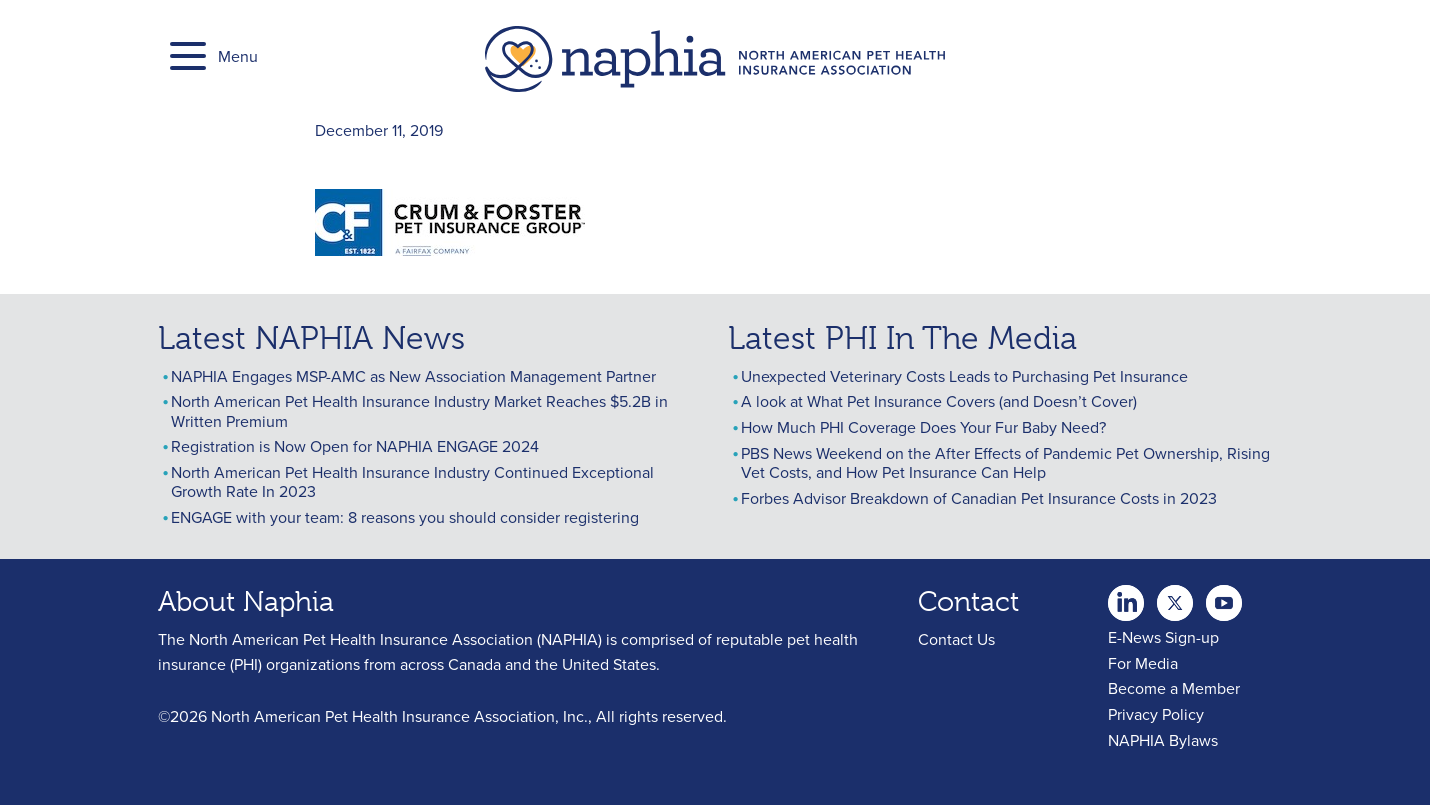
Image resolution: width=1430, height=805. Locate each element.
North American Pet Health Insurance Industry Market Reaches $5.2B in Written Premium (419, 410)
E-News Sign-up (1163, 637)
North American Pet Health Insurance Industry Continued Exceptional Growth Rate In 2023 (412, 481)
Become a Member (1174, 688)
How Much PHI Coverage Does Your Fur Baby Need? (923, 427)
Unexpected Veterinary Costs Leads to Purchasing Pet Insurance (964, 376)
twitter (1126, 597)
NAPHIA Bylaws (1163, 740)
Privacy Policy (1156, 714)
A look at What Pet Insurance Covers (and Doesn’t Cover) (939, 401)
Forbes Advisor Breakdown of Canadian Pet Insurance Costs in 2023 (979, 498)
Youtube (1175, 597)
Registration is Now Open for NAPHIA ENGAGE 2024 (355, 446)
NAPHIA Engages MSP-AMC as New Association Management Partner (413, 376)
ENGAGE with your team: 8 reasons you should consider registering (405, 517)
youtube (1224, 597)
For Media (1143, 663)
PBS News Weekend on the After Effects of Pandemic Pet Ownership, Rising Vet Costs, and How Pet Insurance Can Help (1005, 462)
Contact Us (956, 639)
